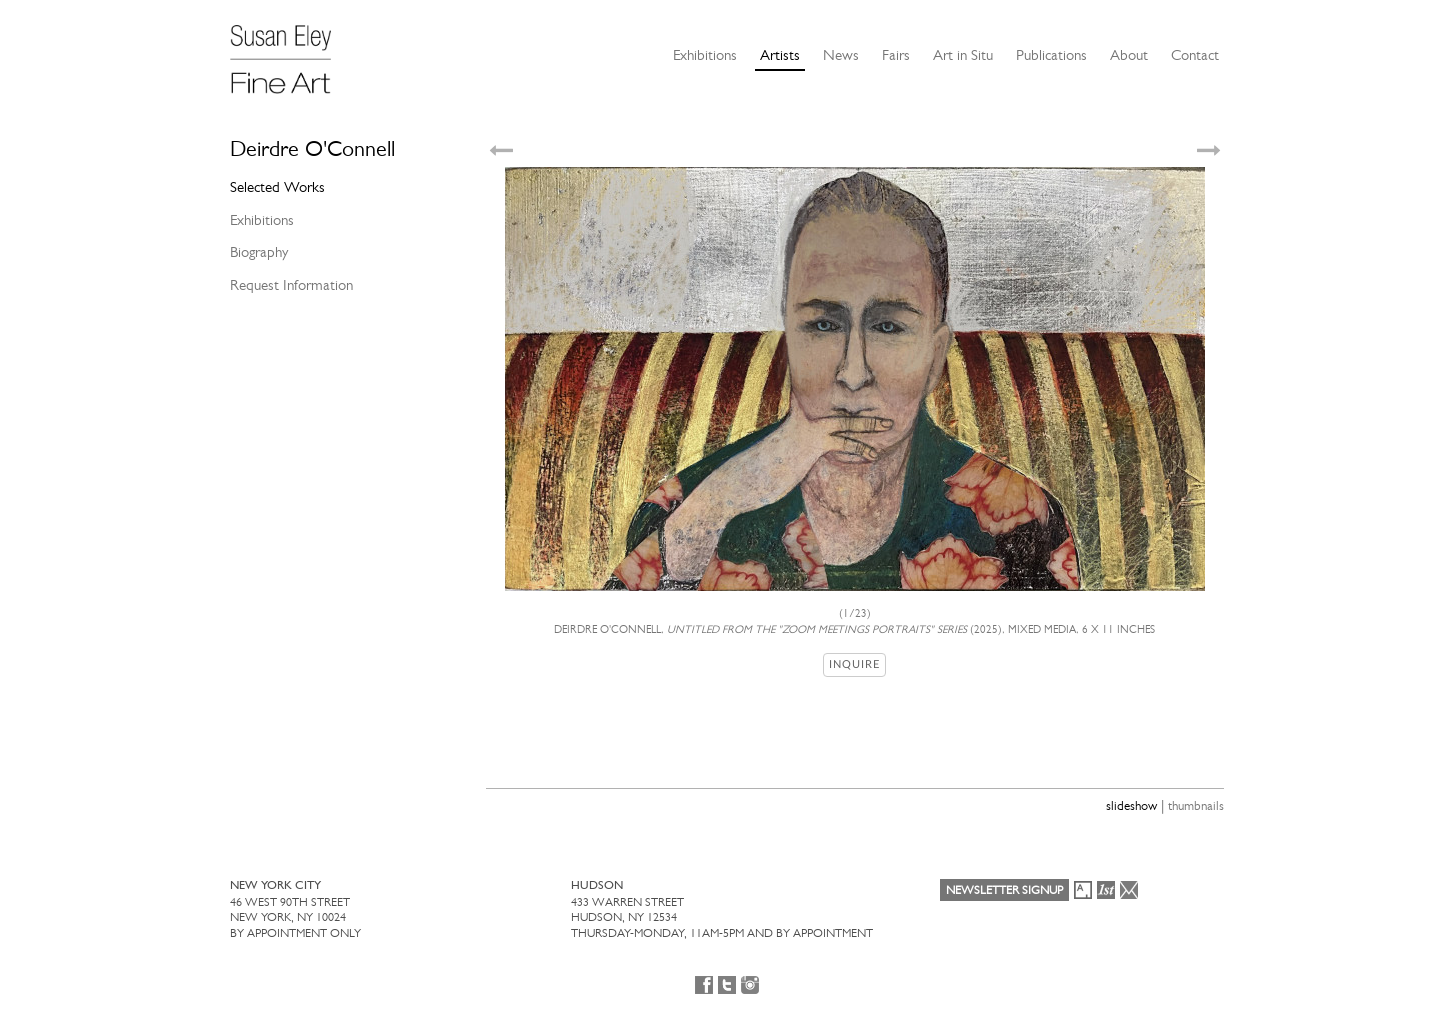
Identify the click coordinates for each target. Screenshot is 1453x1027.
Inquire (854, 664)
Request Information (291, 285)
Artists (780, 55)
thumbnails (1196, 805)
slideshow (1131, 805)
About (1129, 55)
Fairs (896, 55)
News (841, 55)
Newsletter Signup (1004, 890)
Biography (259, 252)
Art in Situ (963, 55)
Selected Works (277, 187)
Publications (1051, 55)
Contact (1195, 55)
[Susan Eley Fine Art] (290, 52)
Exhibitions (705, 55)
